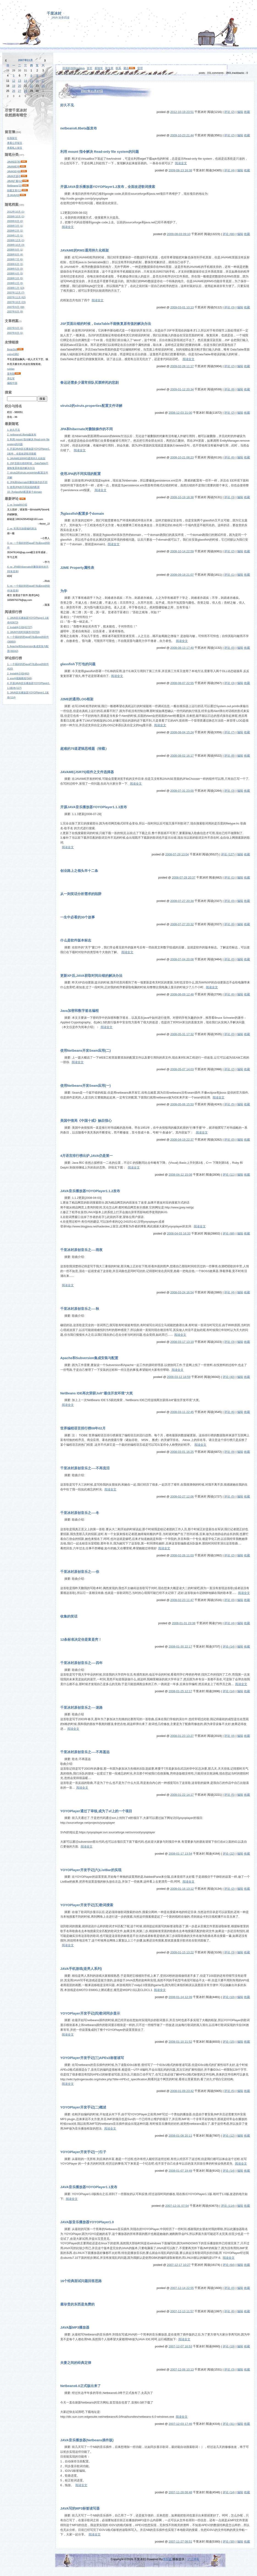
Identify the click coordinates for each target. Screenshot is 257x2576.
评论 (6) (229, 457)
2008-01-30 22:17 (180, 1646)
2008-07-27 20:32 (182, 924)
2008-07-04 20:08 (182, 959)
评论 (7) (229, 732)
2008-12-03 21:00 (180, 412)
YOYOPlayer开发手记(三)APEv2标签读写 (92, 2058)
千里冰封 (54, 13)
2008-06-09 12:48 (182, 994)
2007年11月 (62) (16, 297)
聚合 (126, 68)
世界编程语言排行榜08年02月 (83, 1428)
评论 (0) (229, 647)
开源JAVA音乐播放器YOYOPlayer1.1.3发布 (93, 807)
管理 (140, 68)
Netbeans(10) (14, 185)
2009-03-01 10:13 (182, 307)
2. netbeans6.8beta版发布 (21, 434)
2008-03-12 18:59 (179, 1377)
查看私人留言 (14, 147)
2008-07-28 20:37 (183, 877)
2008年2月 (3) (15, 283)
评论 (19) (229, 2346)
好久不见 (67, 105)
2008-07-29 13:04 (177, 854)
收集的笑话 (68, 1616)
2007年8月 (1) (15, 332)
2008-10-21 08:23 (182, 457)
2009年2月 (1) (15, 230)
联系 (118, 68)
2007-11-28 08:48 (180, 2492)
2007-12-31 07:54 (177, 2205)
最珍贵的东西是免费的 (77, 2304)
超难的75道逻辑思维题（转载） (84, 748)
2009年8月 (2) (15, 221)
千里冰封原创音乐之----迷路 (81, 1707)
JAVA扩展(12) (14, 181)
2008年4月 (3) (15, 273)
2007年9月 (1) (15, 328)
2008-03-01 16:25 (182, 1452)
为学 (63, 591)
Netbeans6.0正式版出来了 (80, 2386)
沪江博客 (193, 2559)
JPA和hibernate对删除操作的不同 (86, 429)
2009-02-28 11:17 (182, 366)
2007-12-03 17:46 (180, 2423)
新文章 (109, 68)
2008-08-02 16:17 (182, 755)
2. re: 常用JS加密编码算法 (22, 528)
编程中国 (12, 383)
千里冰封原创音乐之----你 (79, 1572)
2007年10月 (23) (16, 302)
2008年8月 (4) (15, 254)
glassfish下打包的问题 (78, 664)
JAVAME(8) (13, 166)
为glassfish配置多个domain (82, 513)
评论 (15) (229, 2041)
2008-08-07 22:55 (182, 683)
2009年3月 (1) (15, 225)
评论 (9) (229, 1452)
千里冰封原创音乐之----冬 (79, 1513)
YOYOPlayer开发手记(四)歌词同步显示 (90, 2013)
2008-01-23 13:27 (182, 1736)
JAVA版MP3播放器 (74, 2327)
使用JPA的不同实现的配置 (80, 474)
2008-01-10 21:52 (180, 2041)
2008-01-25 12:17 (180, 1691)
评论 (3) (229, 307)
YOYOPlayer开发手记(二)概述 (83, 2107)
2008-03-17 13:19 (182, 1342)
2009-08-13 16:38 (180, 170)
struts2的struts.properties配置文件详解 (91, 406)
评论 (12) (229, 2135)
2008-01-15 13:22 (182, 1952)
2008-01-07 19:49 (180, 2170)
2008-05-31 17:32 (182, 1034)
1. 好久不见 (13, 429)
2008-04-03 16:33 (179, 1233)
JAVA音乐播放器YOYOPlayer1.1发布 (88, 2187)
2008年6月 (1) (15, 264)
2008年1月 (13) (15, 288)
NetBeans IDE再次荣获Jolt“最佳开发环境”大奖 (96, 1393)
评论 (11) (229, 1174)
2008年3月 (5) (15, 278)
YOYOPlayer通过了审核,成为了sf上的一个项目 (96, 1811)
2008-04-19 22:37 (182, 1139)
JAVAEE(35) (14, 161)
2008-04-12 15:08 (180, 1174)
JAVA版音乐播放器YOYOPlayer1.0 (87, 2222)
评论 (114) (228, 2205)
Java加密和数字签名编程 (79, 1011)
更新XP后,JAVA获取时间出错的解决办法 (91, 975)
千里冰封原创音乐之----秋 (79, 1309)
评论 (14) (229, 1646)
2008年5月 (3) (15, 268)
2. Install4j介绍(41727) (19, 627)
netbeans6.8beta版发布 (78, 128)
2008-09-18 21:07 (182, 574)
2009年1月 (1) (15, 235)
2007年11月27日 (92, 91)
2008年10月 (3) (15, 245)
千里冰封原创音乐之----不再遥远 (84, 1752)
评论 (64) (229, 2265)
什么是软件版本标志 (75, 940)
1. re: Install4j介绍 (17, 504)
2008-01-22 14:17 (182, 1794)
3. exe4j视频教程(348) (19, 678)
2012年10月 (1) (15, 211)
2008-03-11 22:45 (182, 1412)
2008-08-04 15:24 (182, 732)
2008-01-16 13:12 (182, 1888)
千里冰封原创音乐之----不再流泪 (84, 1468)
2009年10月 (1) (15, 216)
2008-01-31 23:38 (183, 1623)
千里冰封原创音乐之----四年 (81, 1663)
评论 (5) (229, 1104)
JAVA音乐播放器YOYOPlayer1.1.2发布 (90, 1191)
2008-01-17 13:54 (180, 1853)
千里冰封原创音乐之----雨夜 (81, 1250)
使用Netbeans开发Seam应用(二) (85, 1050)
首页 (89, 68)
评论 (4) (229, 170)
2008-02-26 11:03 (182, 1555)
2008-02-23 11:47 (182, 1600)
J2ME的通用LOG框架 (76, 699)
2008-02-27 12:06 (182, 1496)
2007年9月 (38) (15, 307)
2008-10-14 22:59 (182, 551)
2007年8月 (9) (15, 311)
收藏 (247, 112)
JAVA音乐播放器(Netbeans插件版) (87, 2440)
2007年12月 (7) (15, 292)
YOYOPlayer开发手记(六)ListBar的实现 (90, 1870)
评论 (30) (229, 2541)
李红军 (11, 378)
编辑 (240, 112)
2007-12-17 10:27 (179, 2265)
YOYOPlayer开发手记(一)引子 (83, 2152)
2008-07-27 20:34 (182, 901)
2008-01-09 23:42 (182, 2091)
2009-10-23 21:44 (182, 135)
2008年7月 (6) (15, 259)
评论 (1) (229, 574)
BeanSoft (12, 349)
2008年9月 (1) (15, 249)
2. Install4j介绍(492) (18, 673)
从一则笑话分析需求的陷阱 (80, 894)
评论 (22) (229, 1853)
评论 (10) (229, 1997)
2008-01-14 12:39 (180, 1997)
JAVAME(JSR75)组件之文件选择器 (87, 772)
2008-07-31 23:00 (182, 790)
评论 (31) (229, 2423)
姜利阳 (11, 373)
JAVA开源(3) (14, 176)
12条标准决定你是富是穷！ (81, 1639)
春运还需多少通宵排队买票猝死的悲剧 (89, 382)
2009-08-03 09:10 (179, 234)
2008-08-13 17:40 (182, 647)
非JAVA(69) (13, 195)
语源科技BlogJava (73, 68)
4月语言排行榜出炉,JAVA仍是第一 (86, 1156)
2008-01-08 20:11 (180, 2135)
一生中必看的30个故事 (77, 917)
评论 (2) (229, 112)
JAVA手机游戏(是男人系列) (81, 1969)
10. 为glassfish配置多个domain (24, 491)
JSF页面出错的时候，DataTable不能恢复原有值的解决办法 (105, 324)
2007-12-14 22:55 (182, 2288)
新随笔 (99, 68)
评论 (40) (229, 1377)
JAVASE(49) (14, 171)
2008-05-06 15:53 (182, 1104)
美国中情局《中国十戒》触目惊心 (86, 1120)
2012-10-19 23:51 (182, 112)
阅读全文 (181, 163)
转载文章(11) (14, 190)
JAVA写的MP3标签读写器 (80, 2508)
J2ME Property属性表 (77, 567)
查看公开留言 (14, 143)
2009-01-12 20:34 (182, 389)
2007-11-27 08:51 (180, 2541)
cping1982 (13, 354)
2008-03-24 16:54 (182, 1292)
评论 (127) (228, 854)
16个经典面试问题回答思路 (81, 2281)
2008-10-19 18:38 (182, 497)
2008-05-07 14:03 (182, 1069)
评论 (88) (229, 1233)
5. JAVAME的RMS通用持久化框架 (26, 458)
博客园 (167, 2559)
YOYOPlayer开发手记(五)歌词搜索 (86, 1905)
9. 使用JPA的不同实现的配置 (23, 487)
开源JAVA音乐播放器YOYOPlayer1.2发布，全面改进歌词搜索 (107, 187)
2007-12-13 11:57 (182, 2311)
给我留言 (12, 138)
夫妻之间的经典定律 (75, 2363)
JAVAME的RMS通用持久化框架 (84, 250)
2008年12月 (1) (15, 240)
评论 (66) (229, 234)
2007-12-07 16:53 (180, 2346)
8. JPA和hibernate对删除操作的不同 (27, 482)
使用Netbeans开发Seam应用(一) (85, 1085)
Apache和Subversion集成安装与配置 (89, 1358)
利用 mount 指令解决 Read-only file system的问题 (99, 151)
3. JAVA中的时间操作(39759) (23, 632)
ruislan (10, 368)
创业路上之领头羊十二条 (79, 871)
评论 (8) (229, 389)
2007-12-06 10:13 (182, 2369)
